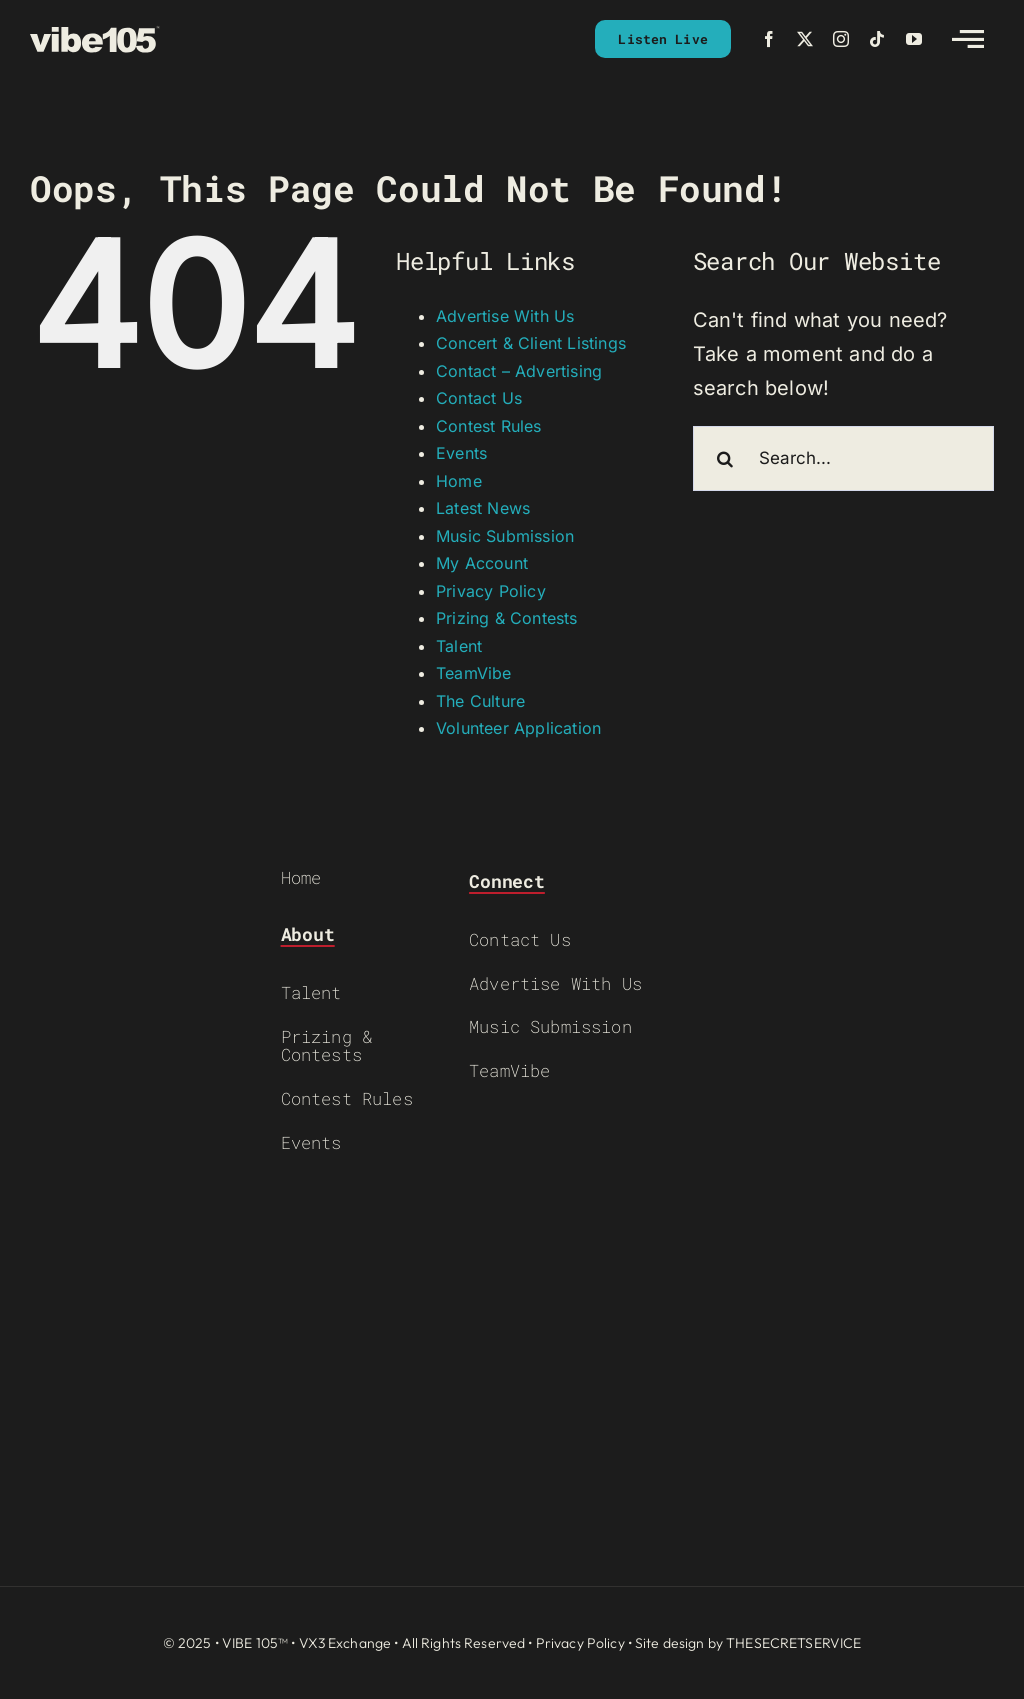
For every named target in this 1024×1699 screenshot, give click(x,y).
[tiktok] (877, 39)
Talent (459, 646)
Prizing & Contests (507, 618)
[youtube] (914, 39)
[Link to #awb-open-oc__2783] (968, 39)
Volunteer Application (518, 728)
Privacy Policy (491, 591)
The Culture (480, 701)
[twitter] (805, 39)
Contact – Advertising (519, 371)
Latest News (483, 508)
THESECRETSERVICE (793, 1643)
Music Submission (505, 536)
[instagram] (841, 39)
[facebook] (769, 39)
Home (459, 481)
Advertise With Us (505, 316)
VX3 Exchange (345, 1643)
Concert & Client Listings (531, 343)
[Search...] (843, 458)
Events (461, 453)
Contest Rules (489, 426)
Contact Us (479, 398)
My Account (482, 563)
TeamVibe (474, 673)
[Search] (725, 458)
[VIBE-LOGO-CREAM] (95, 35)
